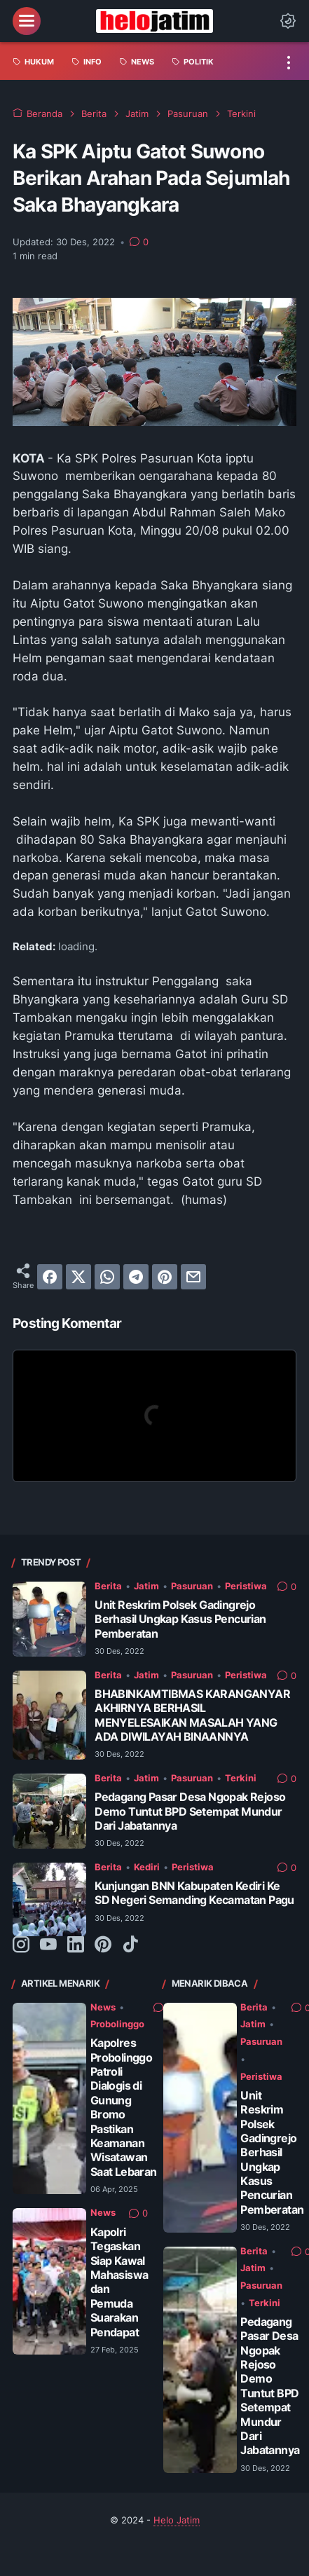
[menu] (27, 21)
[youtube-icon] (48, 1945)
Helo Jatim (176, 2520)
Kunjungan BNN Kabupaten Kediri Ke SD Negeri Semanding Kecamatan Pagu (194, 1893)
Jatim (146, 1586)
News (103, 2007)
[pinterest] (164, 1276)
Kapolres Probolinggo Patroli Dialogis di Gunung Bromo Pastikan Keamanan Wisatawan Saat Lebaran (123, 2107)
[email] (193, 1276)
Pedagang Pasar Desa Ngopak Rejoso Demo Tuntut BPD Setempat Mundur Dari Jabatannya (190, 1811)
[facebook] (49, 1276)
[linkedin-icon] (75, 1945)
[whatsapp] (107, 1276)
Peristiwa (246, 1586)
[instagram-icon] (21, 1945)
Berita (108, 1586)
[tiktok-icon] (130, 1945)
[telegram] (136, 1276)
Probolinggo (117, 2024)
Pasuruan (192, 1586)
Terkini (240, 1778)
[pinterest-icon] (103, 1945)
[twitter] (78, 1276)
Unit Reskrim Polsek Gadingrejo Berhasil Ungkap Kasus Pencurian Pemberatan (180, 1619)
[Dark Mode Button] (288, 21)
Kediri (147, 1867)
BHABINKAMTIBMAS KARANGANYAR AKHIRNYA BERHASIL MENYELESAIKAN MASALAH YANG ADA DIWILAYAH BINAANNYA (192, 1715)
